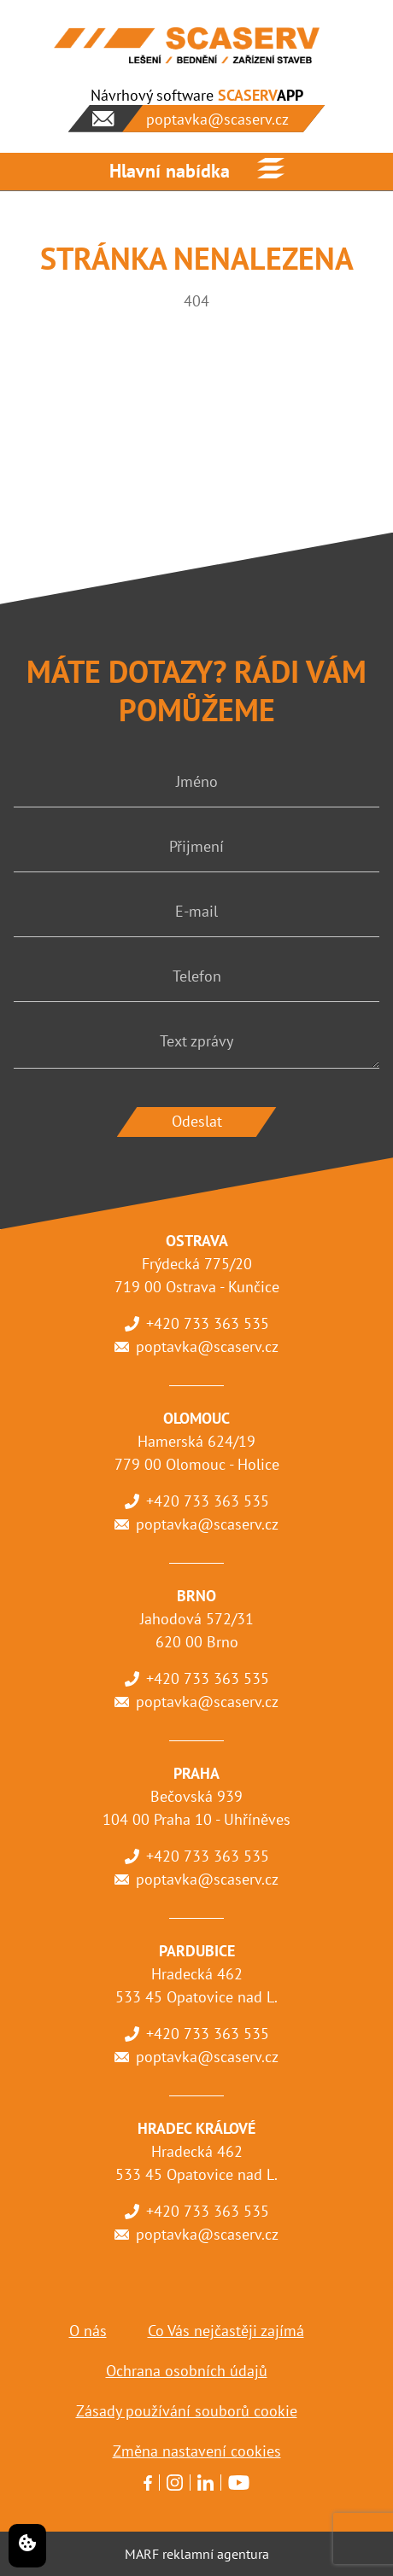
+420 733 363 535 (207, 1323)
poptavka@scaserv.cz (207, 1346)
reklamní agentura (215, 2553)
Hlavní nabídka (169, 171)
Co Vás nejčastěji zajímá (226, 2330)
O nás (88, 2330)
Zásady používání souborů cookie (186, 2411)
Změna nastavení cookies (197, 2451)
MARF (142, 2553)
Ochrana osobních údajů (186, 2371)
